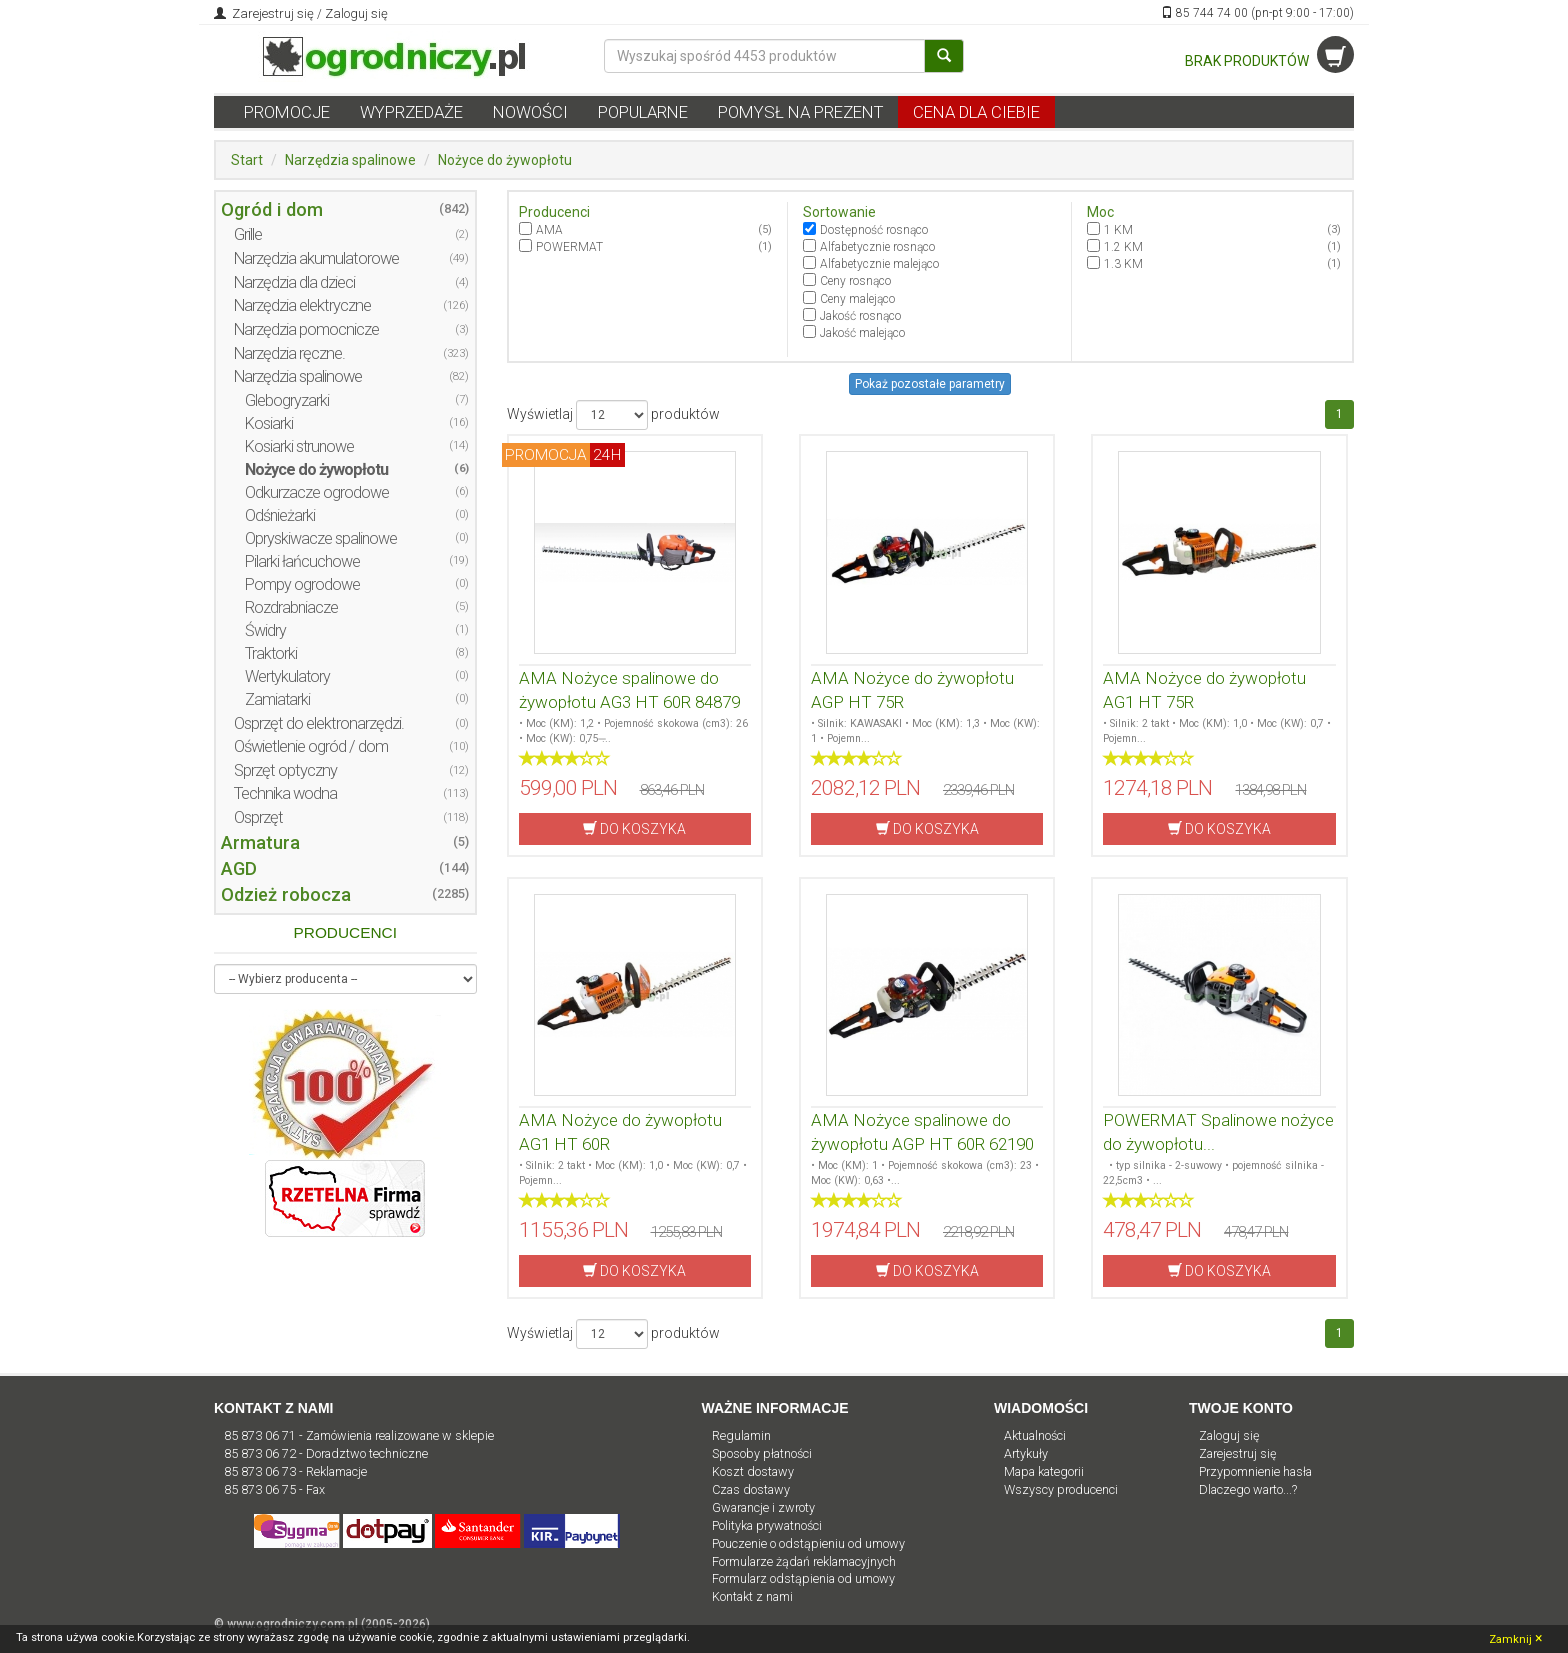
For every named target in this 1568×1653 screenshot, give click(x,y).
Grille (248, 234)
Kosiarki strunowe (299, 446)
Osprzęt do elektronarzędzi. (319, 723)
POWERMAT (569, 247)
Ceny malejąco (857, 299)
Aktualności (1035, 1435)
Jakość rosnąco (860, 316)
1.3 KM (1123, 264)
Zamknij (1515, 1638)
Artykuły (1026, 1453)
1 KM (1118, 230)
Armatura (260, 842)
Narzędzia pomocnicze (306, 329)
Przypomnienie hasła (1255, 1471)
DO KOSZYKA (634, 828)
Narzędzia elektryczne (302, 305)
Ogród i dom (272, 209)
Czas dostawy (751, 1489)
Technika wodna (285, 793)
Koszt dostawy (753, 1471)
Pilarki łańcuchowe (302, 561)
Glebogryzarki (287, 400)
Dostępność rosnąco (874, 230)
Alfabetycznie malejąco (879, 264)
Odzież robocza (286, 894)
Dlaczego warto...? (1248, 1489)
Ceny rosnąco (855, 281)
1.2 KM (1123, 247)
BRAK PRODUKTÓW (1269, 61)
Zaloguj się (356, 13)
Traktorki (271, 653)
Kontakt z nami (752, 1596)
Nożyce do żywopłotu (505, 160)
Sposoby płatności (762, 1453)
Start (247, 160)
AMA (549, 230)
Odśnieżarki (280, 515)
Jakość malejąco (862, 333)
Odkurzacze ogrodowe (317, 492)
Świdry (265, 630)
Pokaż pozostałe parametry (930, 384)
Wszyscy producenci (1061, 1489)
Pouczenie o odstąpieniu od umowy (808, 1543)
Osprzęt (258, 817)
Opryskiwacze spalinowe (321, 538)
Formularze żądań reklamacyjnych (804, 1561)
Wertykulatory (287, 676)
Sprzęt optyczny (285, 770)
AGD (239, 868)
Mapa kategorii (1044, 1471)
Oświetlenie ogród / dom (311, 746)
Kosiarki (269, 423)
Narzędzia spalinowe (350, 160)
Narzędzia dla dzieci (294, 282)
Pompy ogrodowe (302, 584)
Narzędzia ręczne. (289, 353)
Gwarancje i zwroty (763, 1507)
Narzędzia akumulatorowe (316, 258)
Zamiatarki (277, 699)
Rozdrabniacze (291, 607)
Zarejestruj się (271, 13)
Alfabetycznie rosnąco (877, 247)
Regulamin (741, 1435)
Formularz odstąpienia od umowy (803, 1578)
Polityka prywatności (767, 1525)
